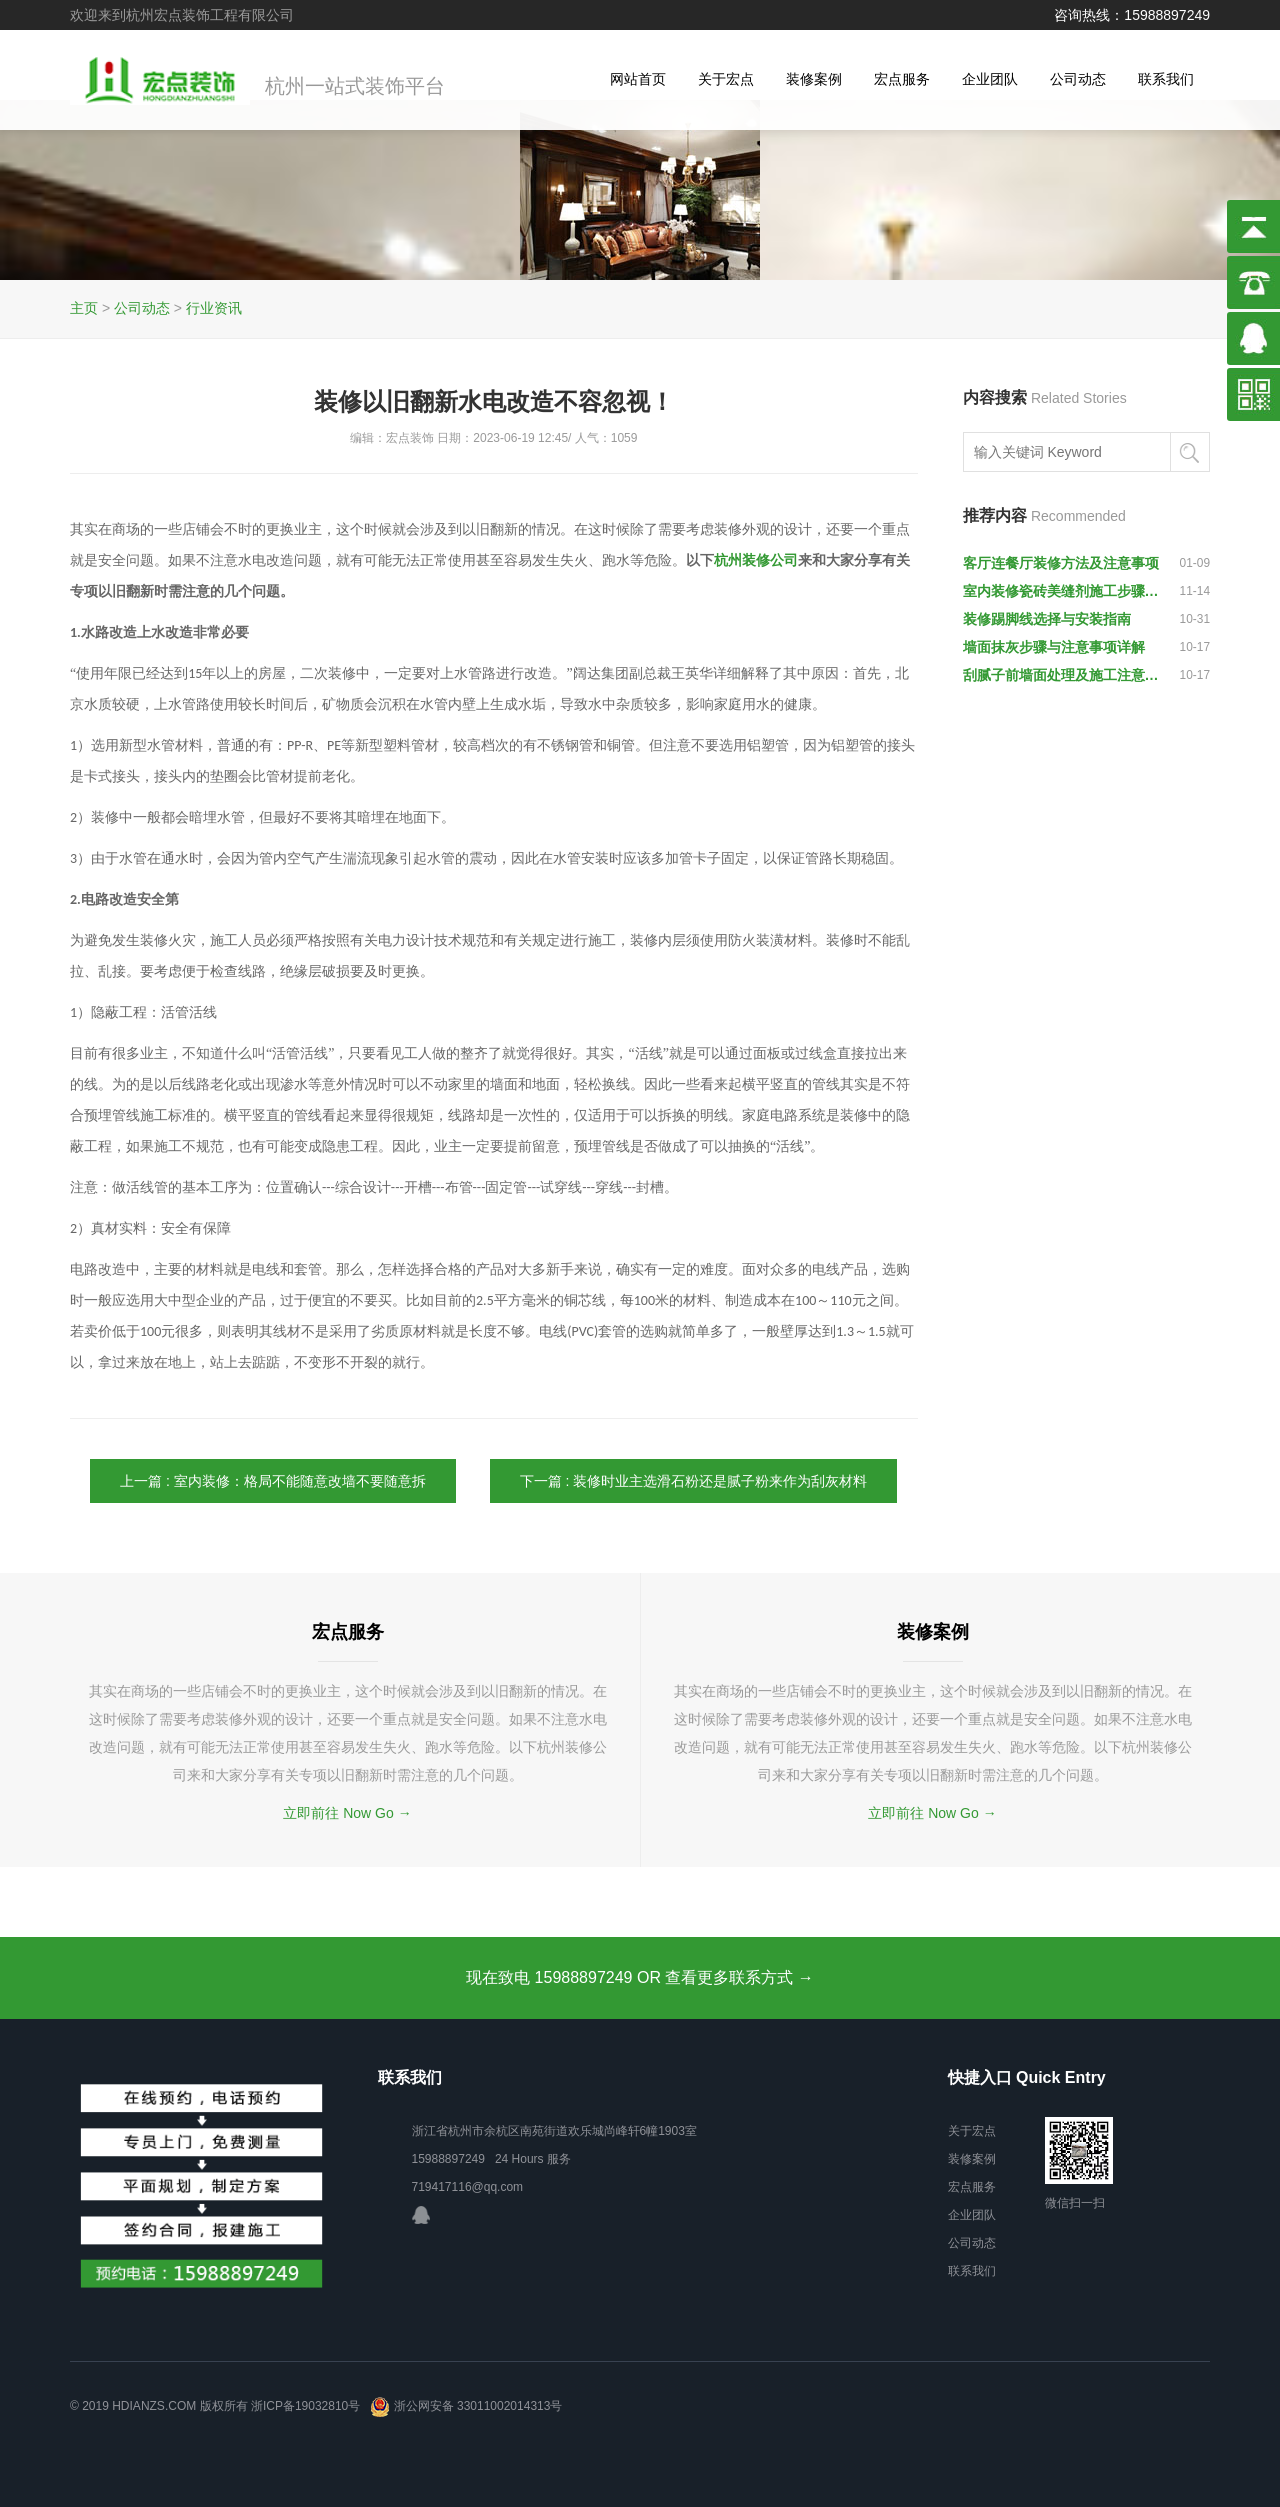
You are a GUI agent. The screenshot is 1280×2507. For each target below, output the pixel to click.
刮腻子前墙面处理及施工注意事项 (1062, 675)
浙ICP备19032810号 (305, 2406)
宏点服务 (902, 79)
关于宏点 (726, 79)
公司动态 (1078, 79)
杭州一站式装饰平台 (355, 86)
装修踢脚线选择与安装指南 (1047, 619)
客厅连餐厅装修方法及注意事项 (1061, 563)
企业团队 (990, 79)
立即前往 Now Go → (347, 1813)
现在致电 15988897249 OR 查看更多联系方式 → (640, 1977)
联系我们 (1166, 79)
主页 (84, 308)
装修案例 (814, 79)
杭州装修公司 (756, 560)
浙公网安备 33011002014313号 (466, 2406)
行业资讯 (214, 308)
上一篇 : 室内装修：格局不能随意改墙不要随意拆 (273, 1481)
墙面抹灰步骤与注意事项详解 (1054, 647)
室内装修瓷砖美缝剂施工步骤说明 (1062, 591)
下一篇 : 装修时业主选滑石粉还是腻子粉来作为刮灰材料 (694, 1481)
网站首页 (638, 79)
